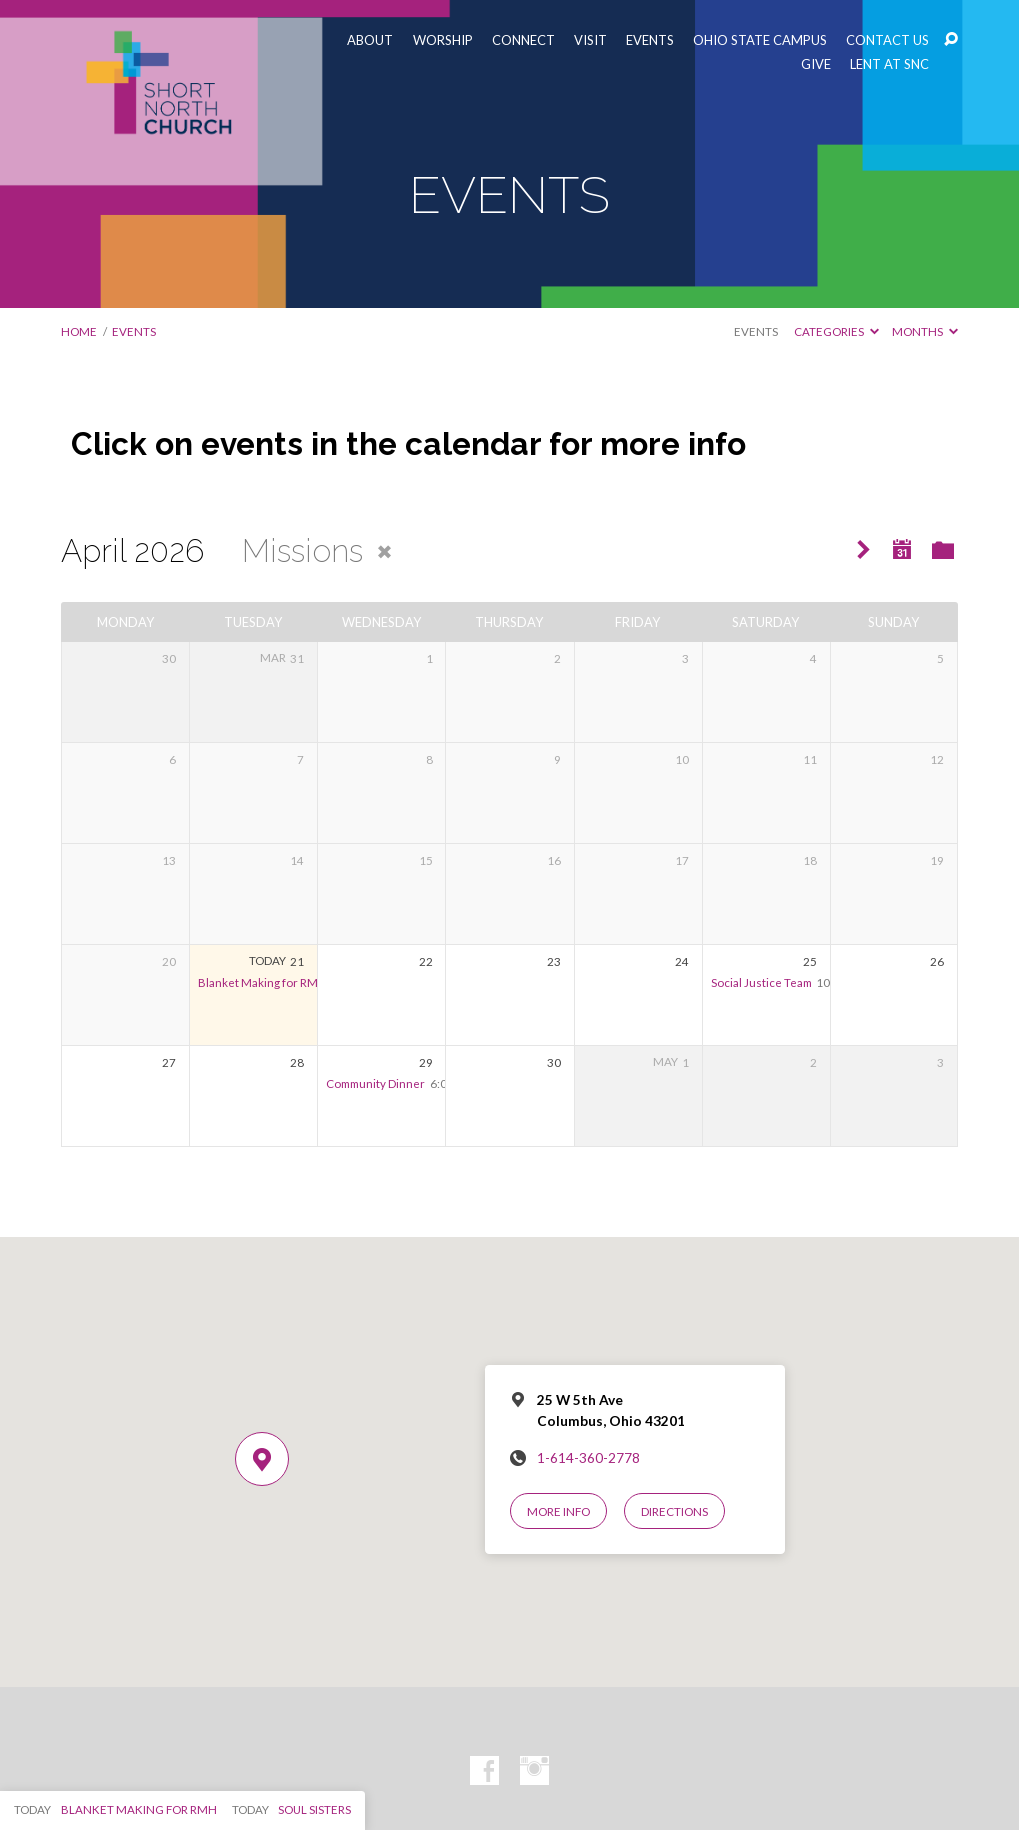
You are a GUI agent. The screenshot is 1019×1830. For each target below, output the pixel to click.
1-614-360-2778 (588, 1458)
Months (925, 331)
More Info (558, 1511)
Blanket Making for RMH (262, 982)
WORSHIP (443, 40)
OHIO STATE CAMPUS (760, 40)
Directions (674, 1511)
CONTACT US (887, 40)
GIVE (816, 64)
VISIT (590, 40)
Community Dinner (375, 1083)
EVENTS (650, 40)
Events (756, 331)
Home (79, 331)
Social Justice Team (761, 982)
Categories (836, 331)
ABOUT (370, 40)
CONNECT (523, 40)
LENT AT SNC (889, 64)
